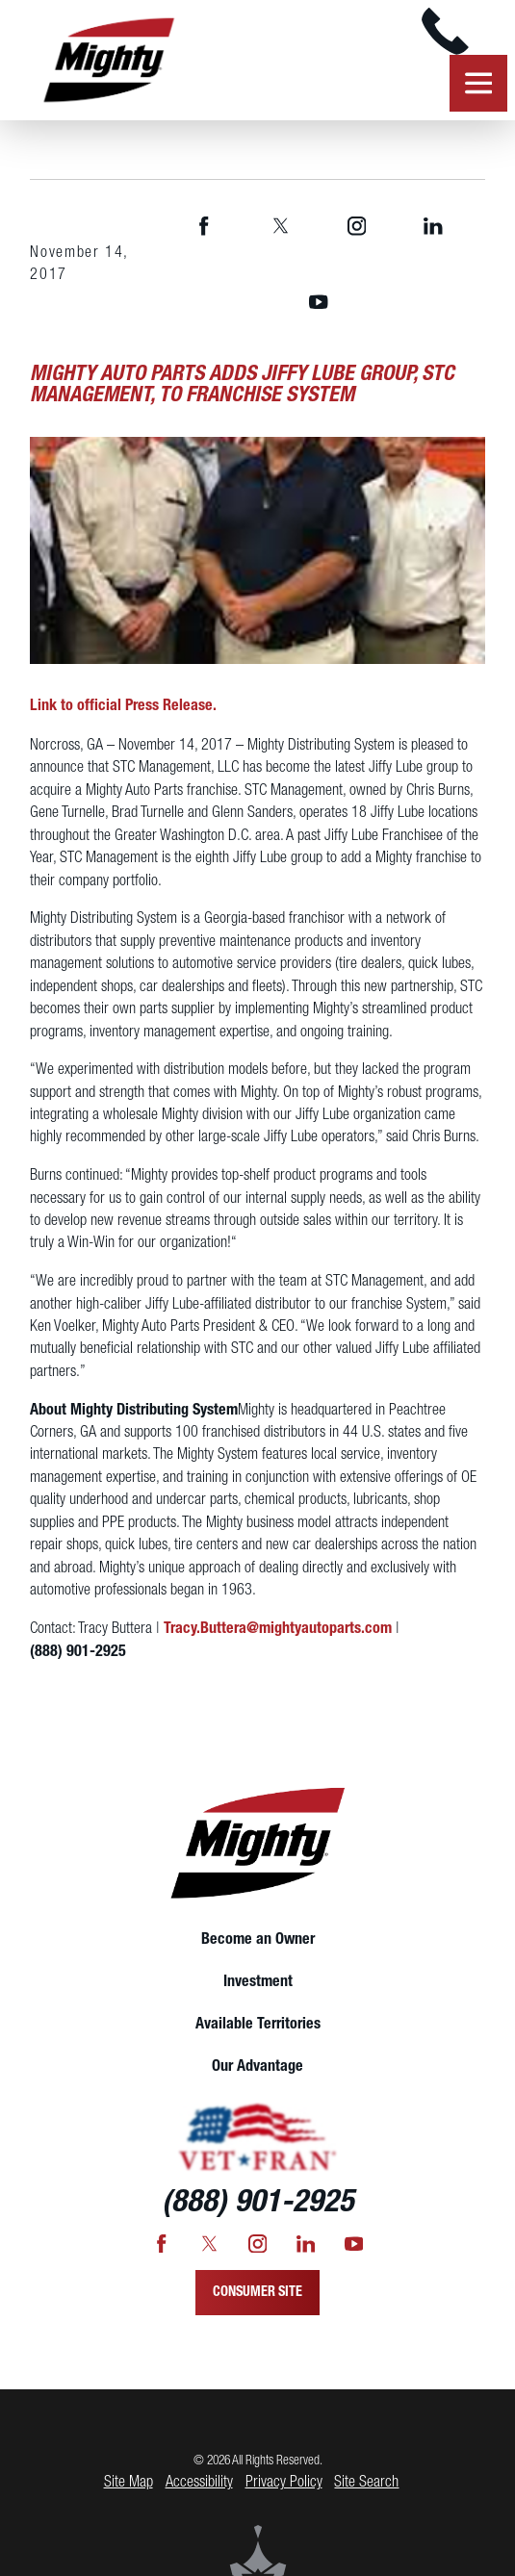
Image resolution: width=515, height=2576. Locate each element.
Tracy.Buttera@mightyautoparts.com (278, 1628)
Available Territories (258, 2024)
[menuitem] (257, 1940)
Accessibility (199, 2482)
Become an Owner (258, 1939)
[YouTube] (318, 302)
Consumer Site (257, 2292)
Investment (258, 1982)
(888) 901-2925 (78, 1652)
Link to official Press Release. (123, 706)
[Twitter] (280, 225)
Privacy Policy (283, 2482)
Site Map (128, 2482)
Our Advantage (257, 2066)
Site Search (366, 2482)
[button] (478, 84)
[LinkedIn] (432, 225)
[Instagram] (356, 225)
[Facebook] (204, 225)
